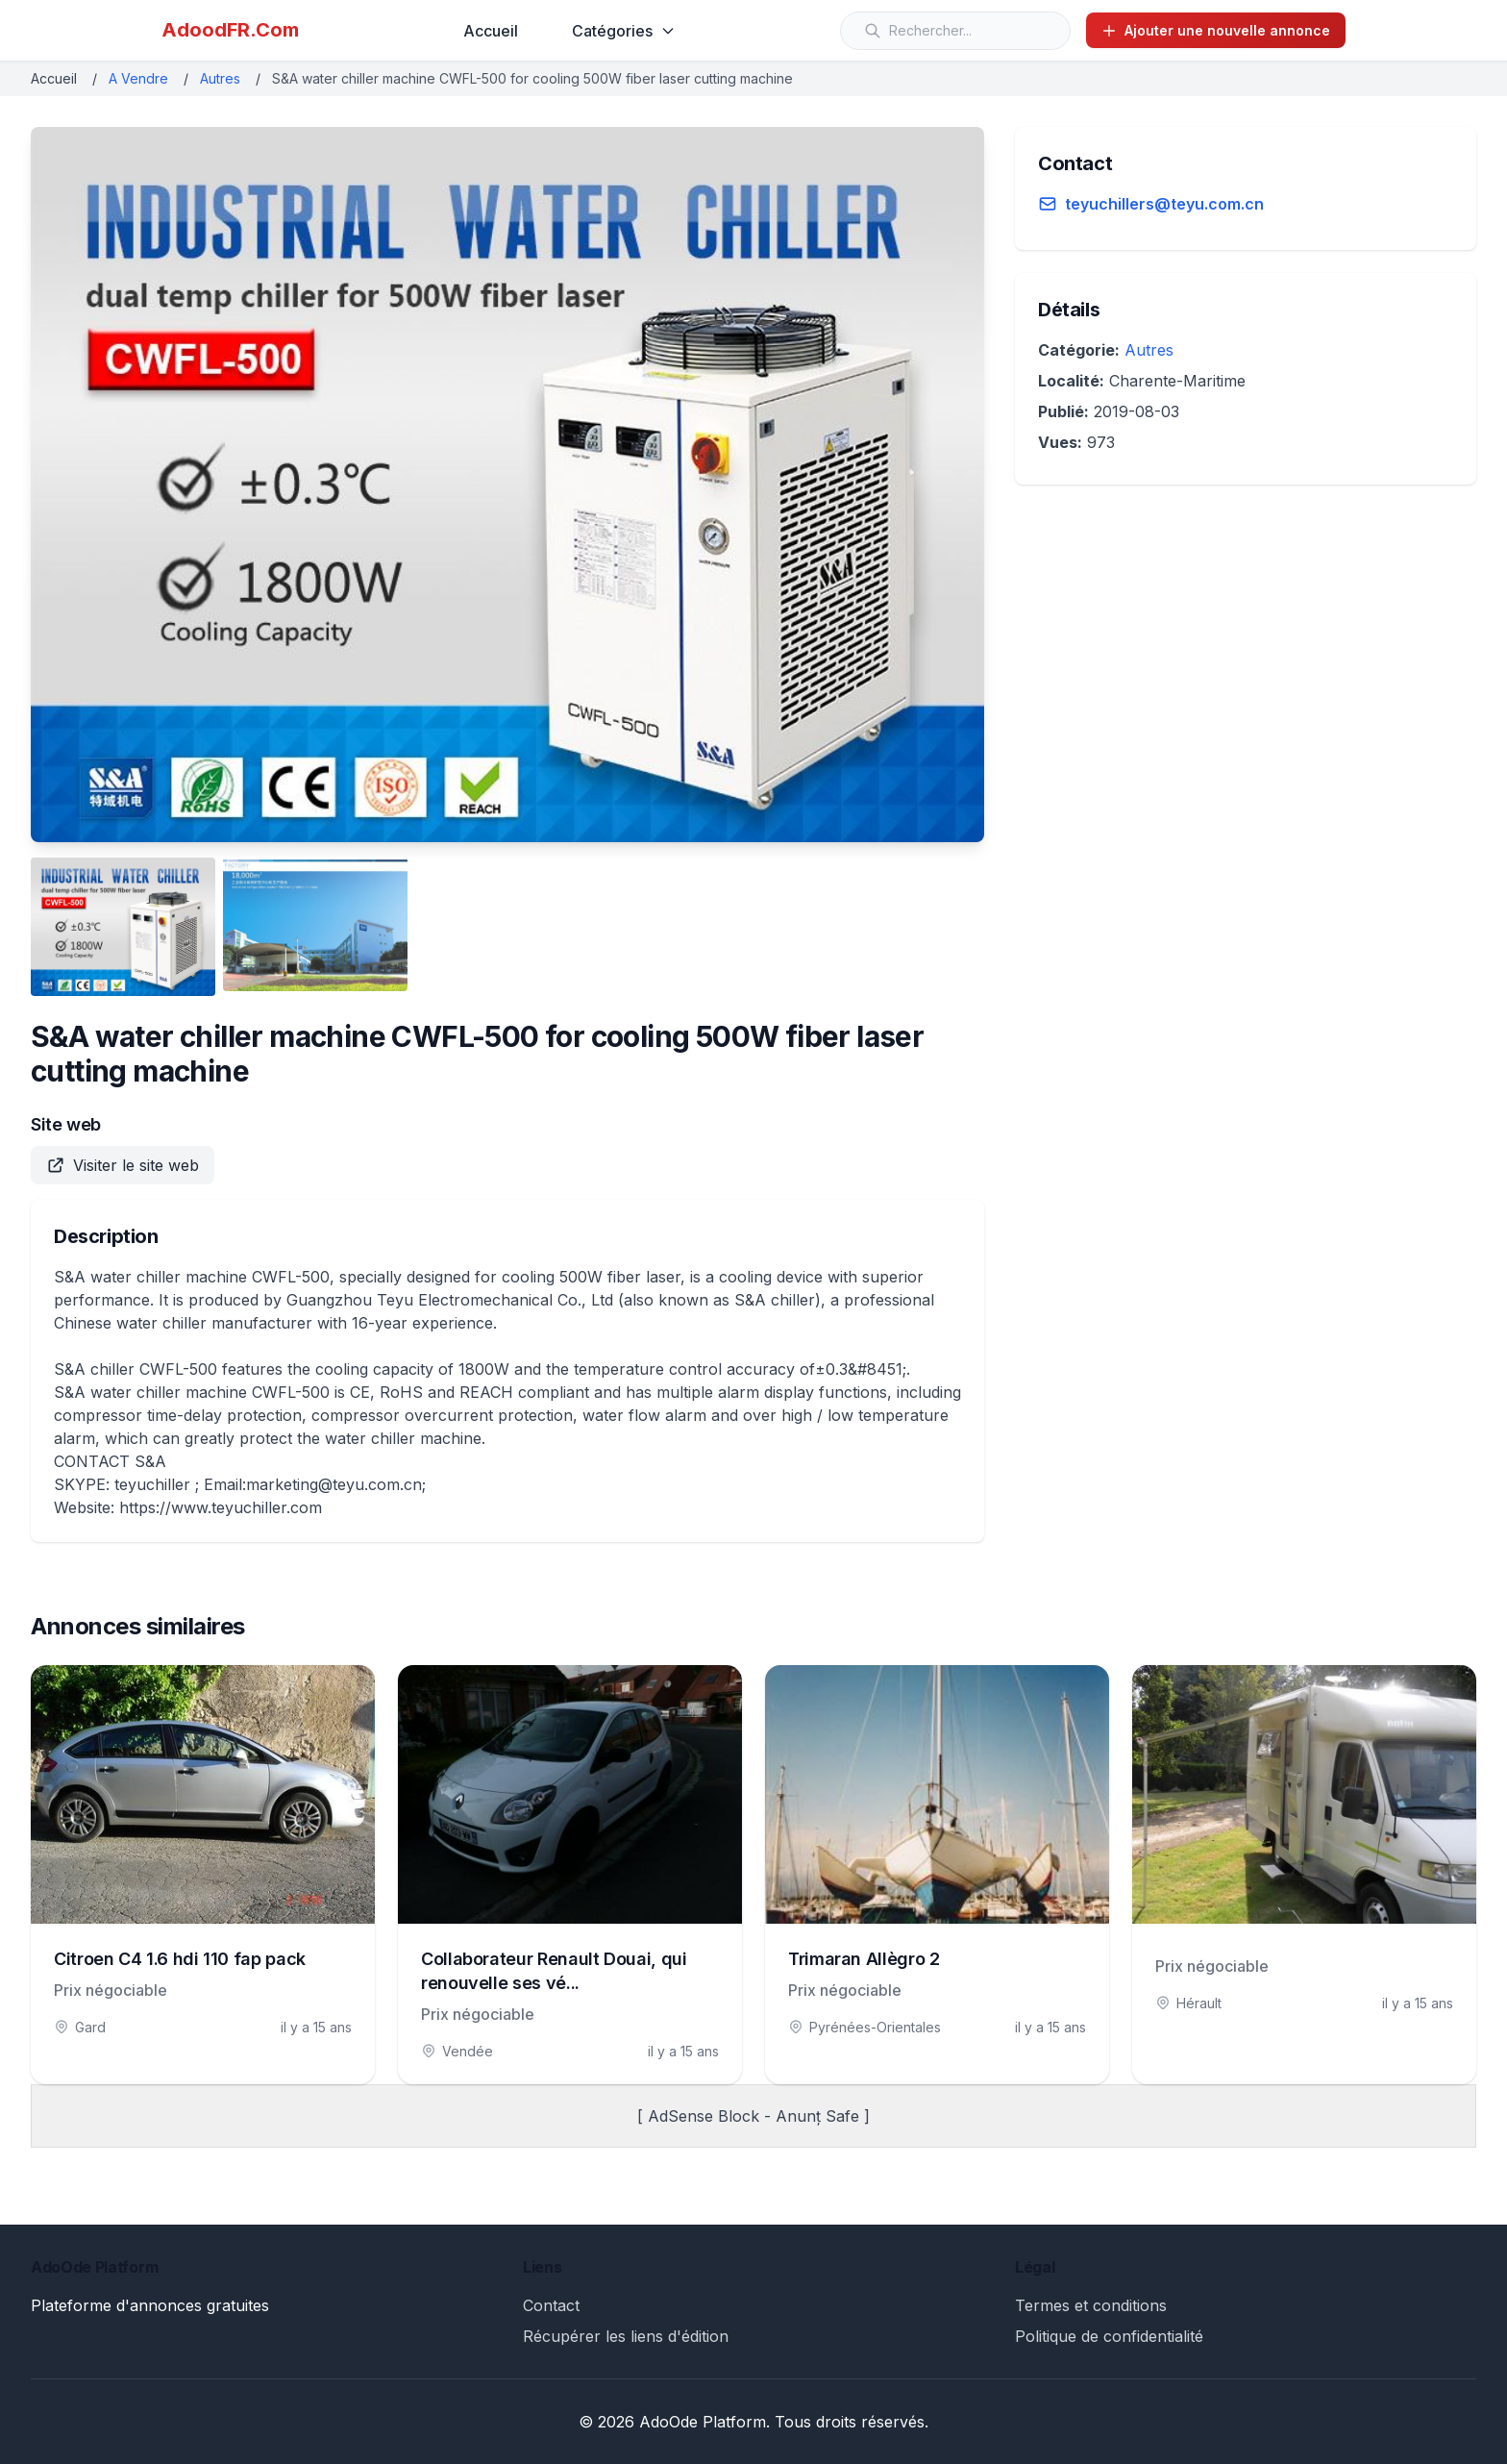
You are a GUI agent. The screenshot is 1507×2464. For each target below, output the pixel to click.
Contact (551, 2305)
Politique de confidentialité (1109, 2336)
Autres (220, 78)
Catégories (624, 30)
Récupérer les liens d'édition (626, 2336)
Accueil (490, 30)
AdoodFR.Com (230, 29)
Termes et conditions (1091, 2305)
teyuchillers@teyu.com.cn (1164, 203)
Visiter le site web (122, 1165)
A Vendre (138, 78)
